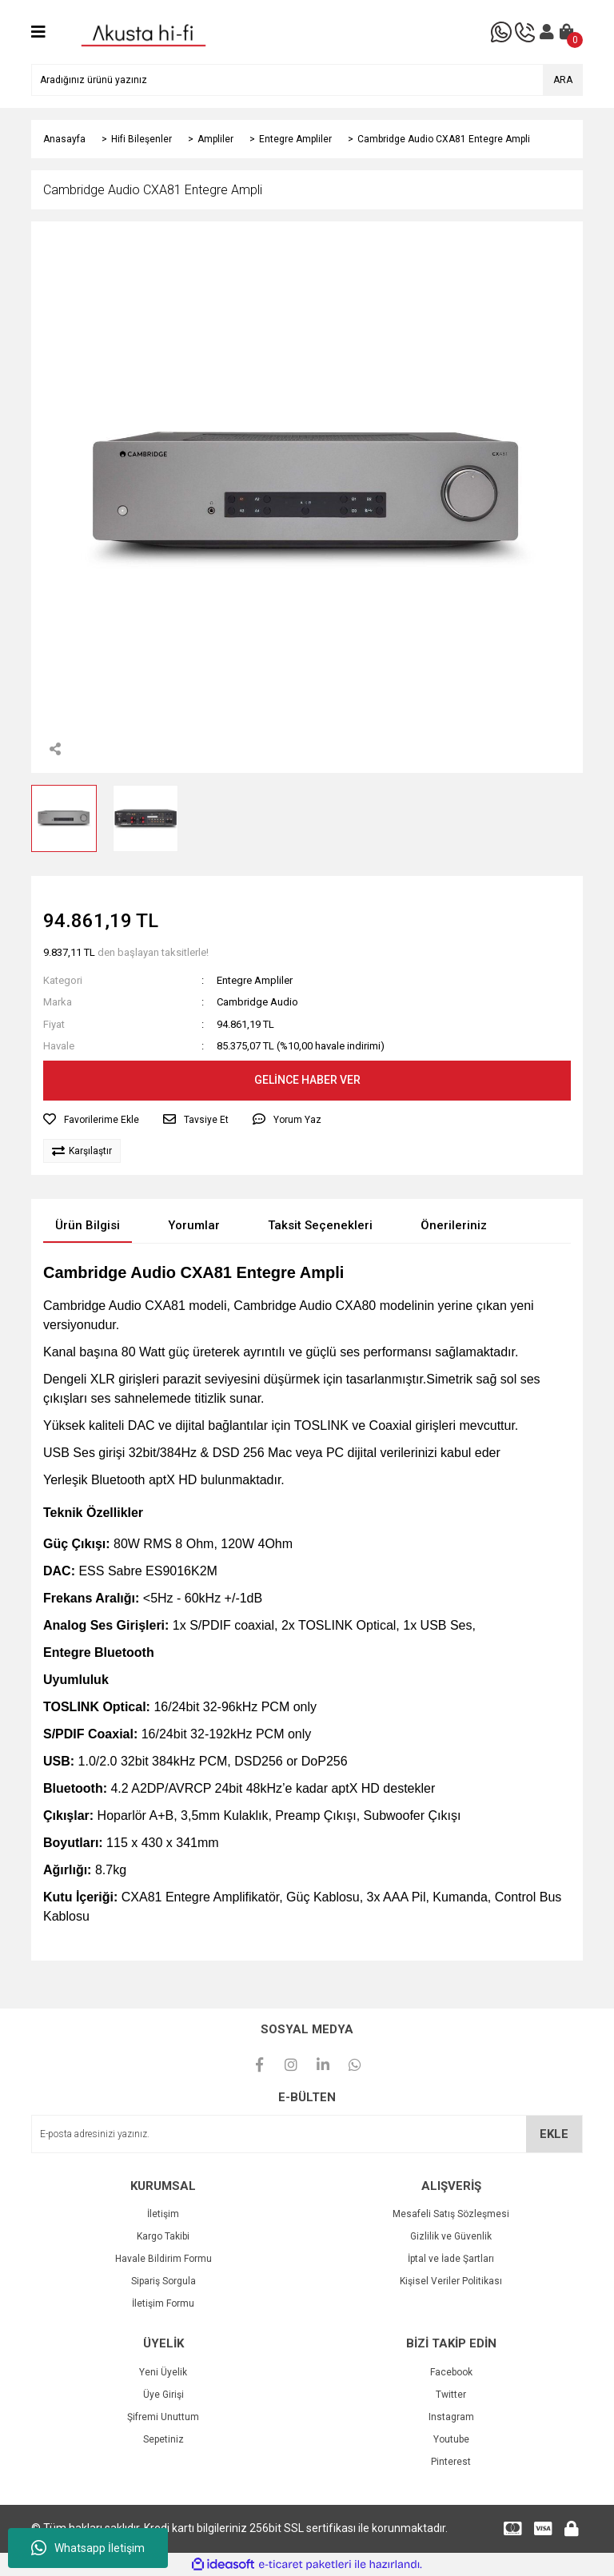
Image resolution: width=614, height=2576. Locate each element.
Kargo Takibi (163, 2236)
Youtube (451, 2439)
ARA (562, 80)
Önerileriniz (454, 1225)
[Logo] (143, 31)
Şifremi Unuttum (163, 2417)
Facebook (451, 2372)
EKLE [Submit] (554, 2134)
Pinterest (451, 2461)
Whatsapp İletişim (88, 2548)
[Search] (307, 80)
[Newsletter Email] (307, 2134)
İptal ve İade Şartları (451, 2258)
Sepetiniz (163, 2439)
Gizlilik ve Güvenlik (451, 2236)
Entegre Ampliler (255, 980)
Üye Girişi (163, 2394)
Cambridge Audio (257, 1002)
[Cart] (567, 32)
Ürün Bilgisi (87, 1225)
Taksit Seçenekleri (320, 1225)
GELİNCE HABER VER (307, 1079)
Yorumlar (194, 1225)
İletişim (163, 2214)
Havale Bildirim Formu (163, 2258)
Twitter (451, 2394)
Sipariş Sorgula (163, 2281)
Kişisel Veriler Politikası (451, 2281)
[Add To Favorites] (91, 1120)
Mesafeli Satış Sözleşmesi (451, 2214)
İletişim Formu (163, 2303)
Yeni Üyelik (163, 2372)
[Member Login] (547, 32)
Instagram (451, 2417)
